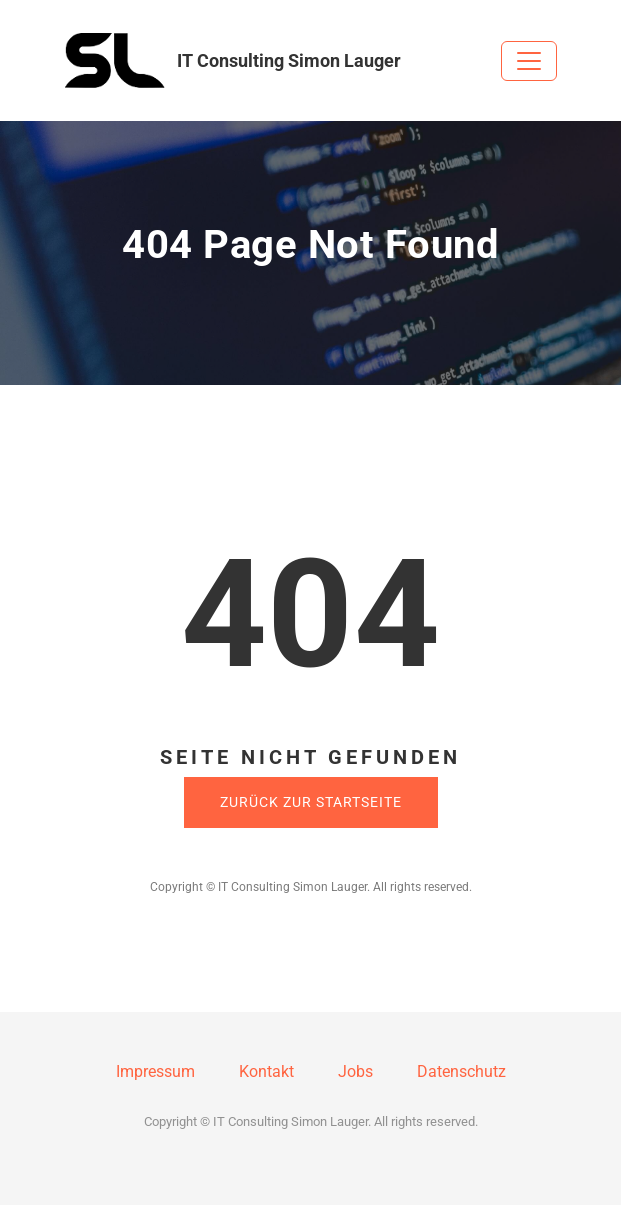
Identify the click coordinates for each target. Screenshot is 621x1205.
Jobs (355, 1071)
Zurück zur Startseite (311, 802)
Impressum (155, 1071)
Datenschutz (461, 1071)
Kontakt (266, 1071)
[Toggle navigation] (529, 61)
